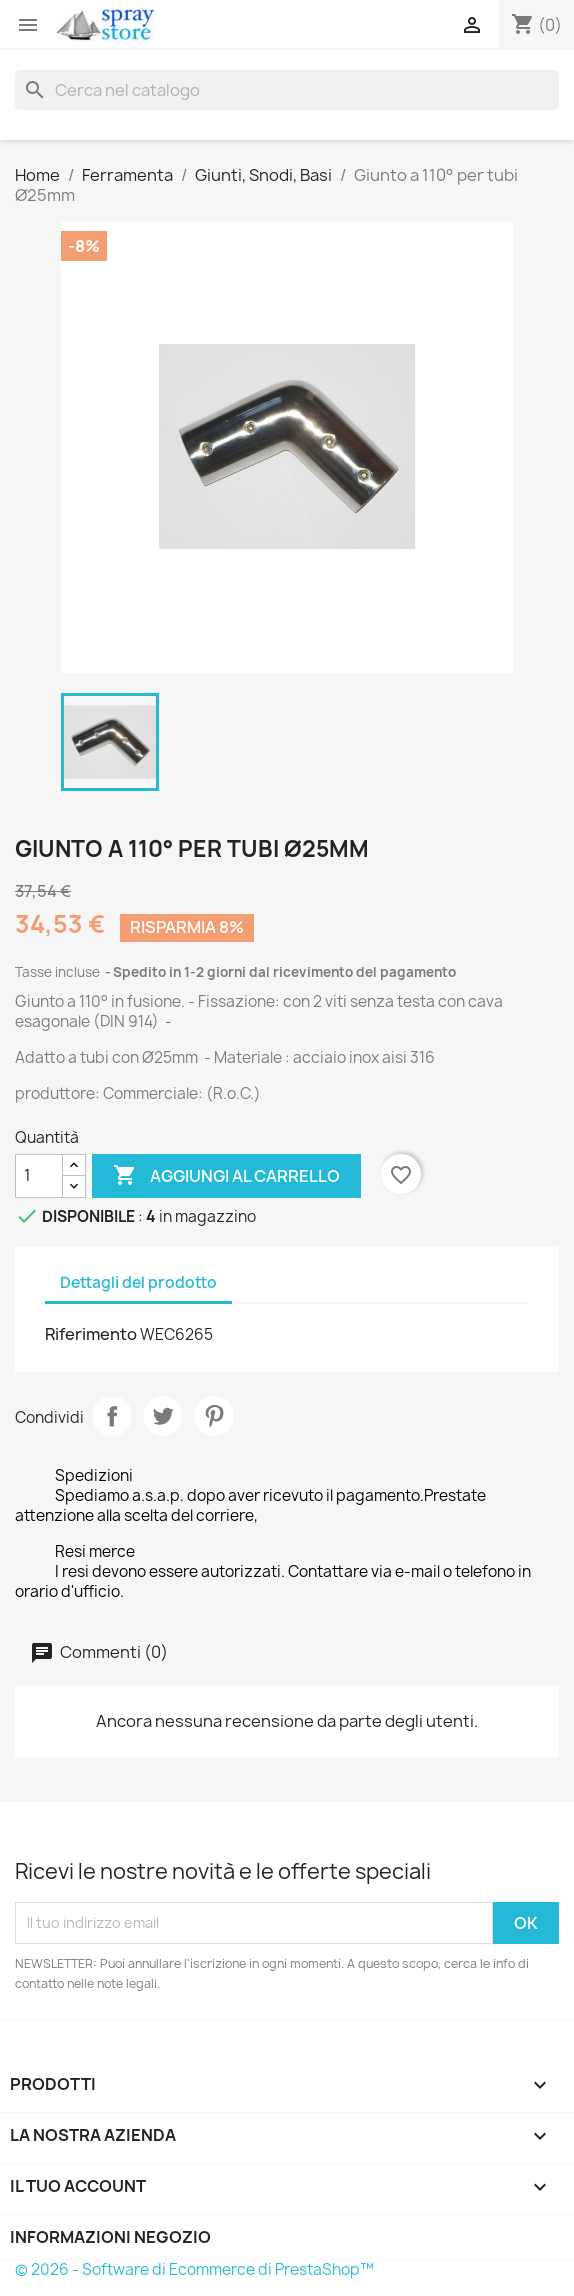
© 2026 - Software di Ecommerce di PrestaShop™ (194, 2269)
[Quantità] (39, 1176)
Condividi (112, 1416)
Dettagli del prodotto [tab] (138, 1282)
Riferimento (91, 1334)
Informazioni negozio (110, 2237)
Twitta (163, 1416)
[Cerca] (287, 90)
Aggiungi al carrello (226, 1176)
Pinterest (214, 1416)
